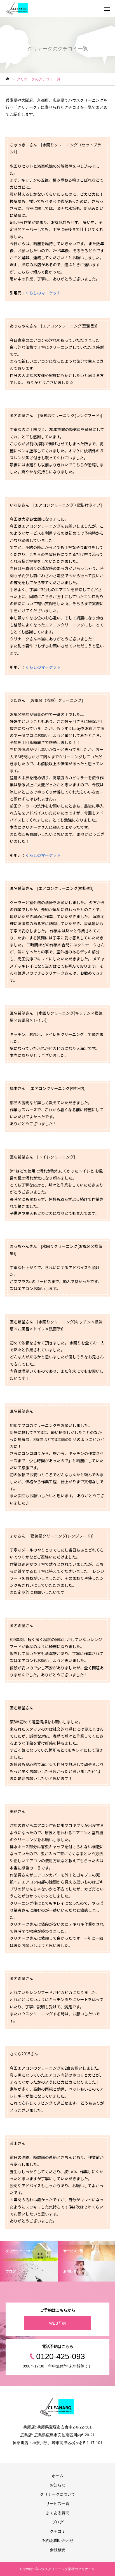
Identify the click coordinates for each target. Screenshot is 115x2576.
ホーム (58, 2476)
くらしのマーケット (43, 293)
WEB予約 (57, 2323)
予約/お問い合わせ (57, 2540)
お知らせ (57, 2485)
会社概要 (57, 2549)
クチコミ (57, 2531)
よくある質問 (57, 2513)
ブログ (58, 2522)
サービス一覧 (57, 2503)
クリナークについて (57, 2494)
